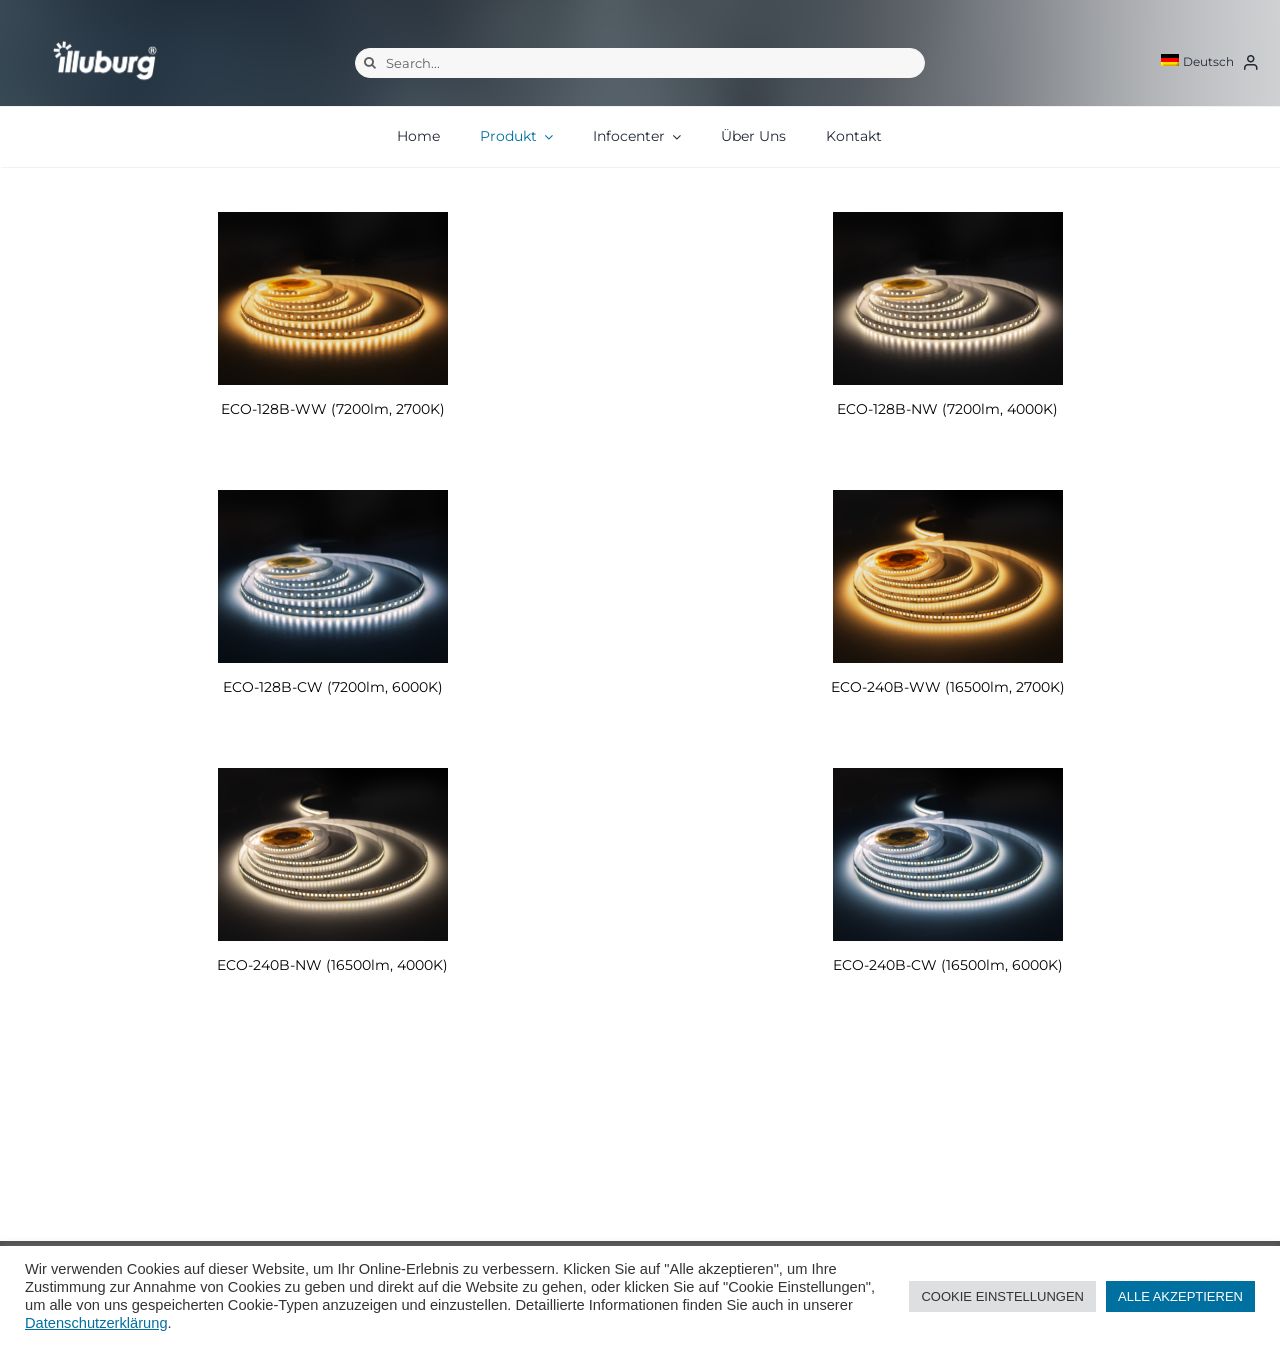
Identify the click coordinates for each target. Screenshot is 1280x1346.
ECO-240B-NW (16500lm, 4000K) (332, 965)
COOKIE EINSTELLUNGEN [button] (1002, 1296)
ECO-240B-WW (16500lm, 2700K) (948, 687)
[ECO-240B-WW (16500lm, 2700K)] (947, 576)
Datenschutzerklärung (96, 1323)
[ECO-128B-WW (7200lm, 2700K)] (332, 298)
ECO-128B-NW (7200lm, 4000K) (947, 409)
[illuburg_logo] (105, 40)
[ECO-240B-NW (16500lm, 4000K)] (332, 854)
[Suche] (370, 63)
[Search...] (640, 63)
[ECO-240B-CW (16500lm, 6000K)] (947, 854)
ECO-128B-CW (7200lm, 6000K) (333, 687)
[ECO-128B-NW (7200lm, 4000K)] (947, 298)
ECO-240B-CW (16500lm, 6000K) (948, 965)
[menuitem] (1197, 62)
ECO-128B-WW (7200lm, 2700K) (333, 409)
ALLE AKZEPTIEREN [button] (1180, 1296)
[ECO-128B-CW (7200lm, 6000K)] (332, 576)
